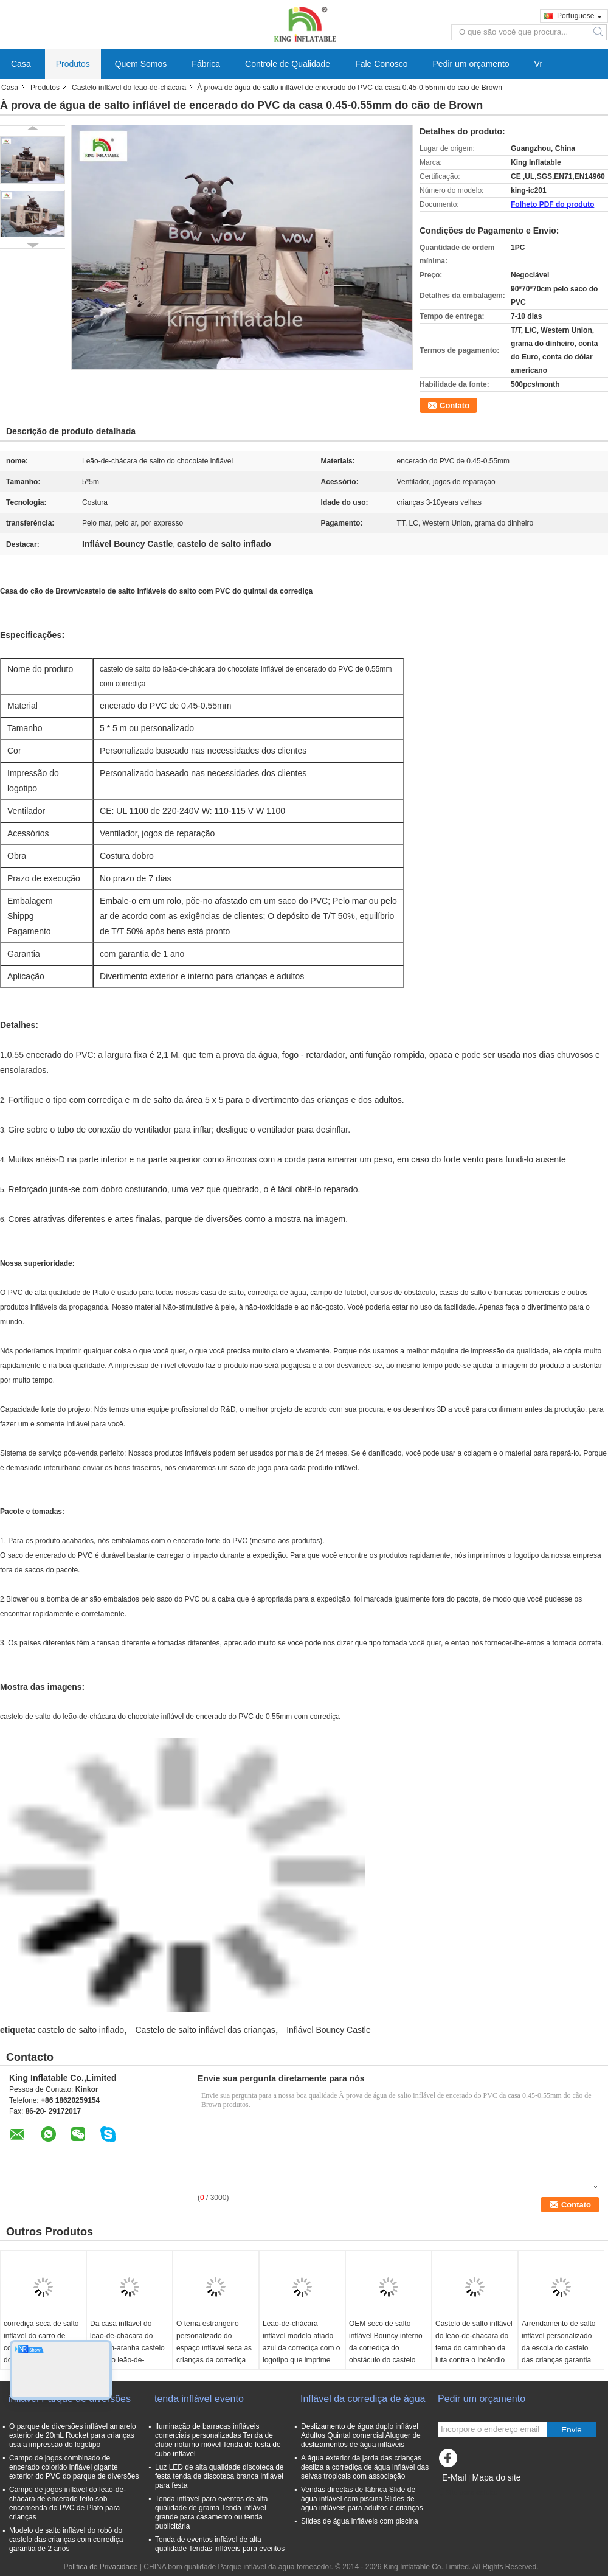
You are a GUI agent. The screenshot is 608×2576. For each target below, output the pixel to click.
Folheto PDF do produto (552, 204)
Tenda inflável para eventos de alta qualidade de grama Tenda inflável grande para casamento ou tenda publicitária (211, 2512)
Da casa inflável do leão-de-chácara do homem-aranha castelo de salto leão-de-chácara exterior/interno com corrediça (128, 2354)
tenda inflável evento (199, 2399)
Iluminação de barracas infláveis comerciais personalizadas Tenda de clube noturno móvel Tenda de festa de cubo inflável (218, 2440)
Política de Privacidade (100, 2567)
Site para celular (468, 2492)
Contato (454, 405)
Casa (21, 64)
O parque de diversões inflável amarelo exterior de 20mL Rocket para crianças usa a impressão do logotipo (72, 2435)
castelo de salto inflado (81, 2030)
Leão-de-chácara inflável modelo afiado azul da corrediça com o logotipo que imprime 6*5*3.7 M (301, 2347)
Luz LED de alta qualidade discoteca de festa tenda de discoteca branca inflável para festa (219, 2476)
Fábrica (206, 64)
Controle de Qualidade (287, 64)
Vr (538, 64)
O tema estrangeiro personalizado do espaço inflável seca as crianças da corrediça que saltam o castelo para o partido (214, 2354)
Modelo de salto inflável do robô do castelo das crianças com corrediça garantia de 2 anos (66, 2539)
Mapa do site (496, 2477)
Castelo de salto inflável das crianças (205, 2030)
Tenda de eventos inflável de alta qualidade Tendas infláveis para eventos (220, 2544)
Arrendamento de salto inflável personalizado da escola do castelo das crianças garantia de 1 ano (558, 2347)
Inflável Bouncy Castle (328, 2030)
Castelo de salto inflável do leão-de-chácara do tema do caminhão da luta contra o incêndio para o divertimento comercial (474, 2354)
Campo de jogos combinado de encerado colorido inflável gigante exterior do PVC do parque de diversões (74, 2467)
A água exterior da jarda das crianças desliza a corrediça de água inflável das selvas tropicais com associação (365, 2467)
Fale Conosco (381, 64)
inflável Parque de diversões (70, 2399)
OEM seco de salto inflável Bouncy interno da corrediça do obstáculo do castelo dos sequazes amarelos (387, 2347)
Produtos (73, 64)
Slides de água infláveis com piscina (359, 2521)
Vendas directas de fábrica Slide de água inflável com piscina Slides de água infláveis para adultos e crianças (362, 2498)
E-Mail (454, 2477)
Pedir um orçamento (471, 64)
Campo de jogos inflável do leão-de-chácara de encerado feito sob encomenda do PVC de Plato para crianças (67, 2503)
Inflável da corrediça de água (362, 2399)
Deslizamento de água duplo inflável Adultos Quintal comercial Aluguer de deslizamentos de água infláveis (361, 2435)
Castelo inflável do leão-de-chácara (129, 87)
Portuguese (579, 16)
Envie (571, 2429)
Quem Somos (141, 64)
